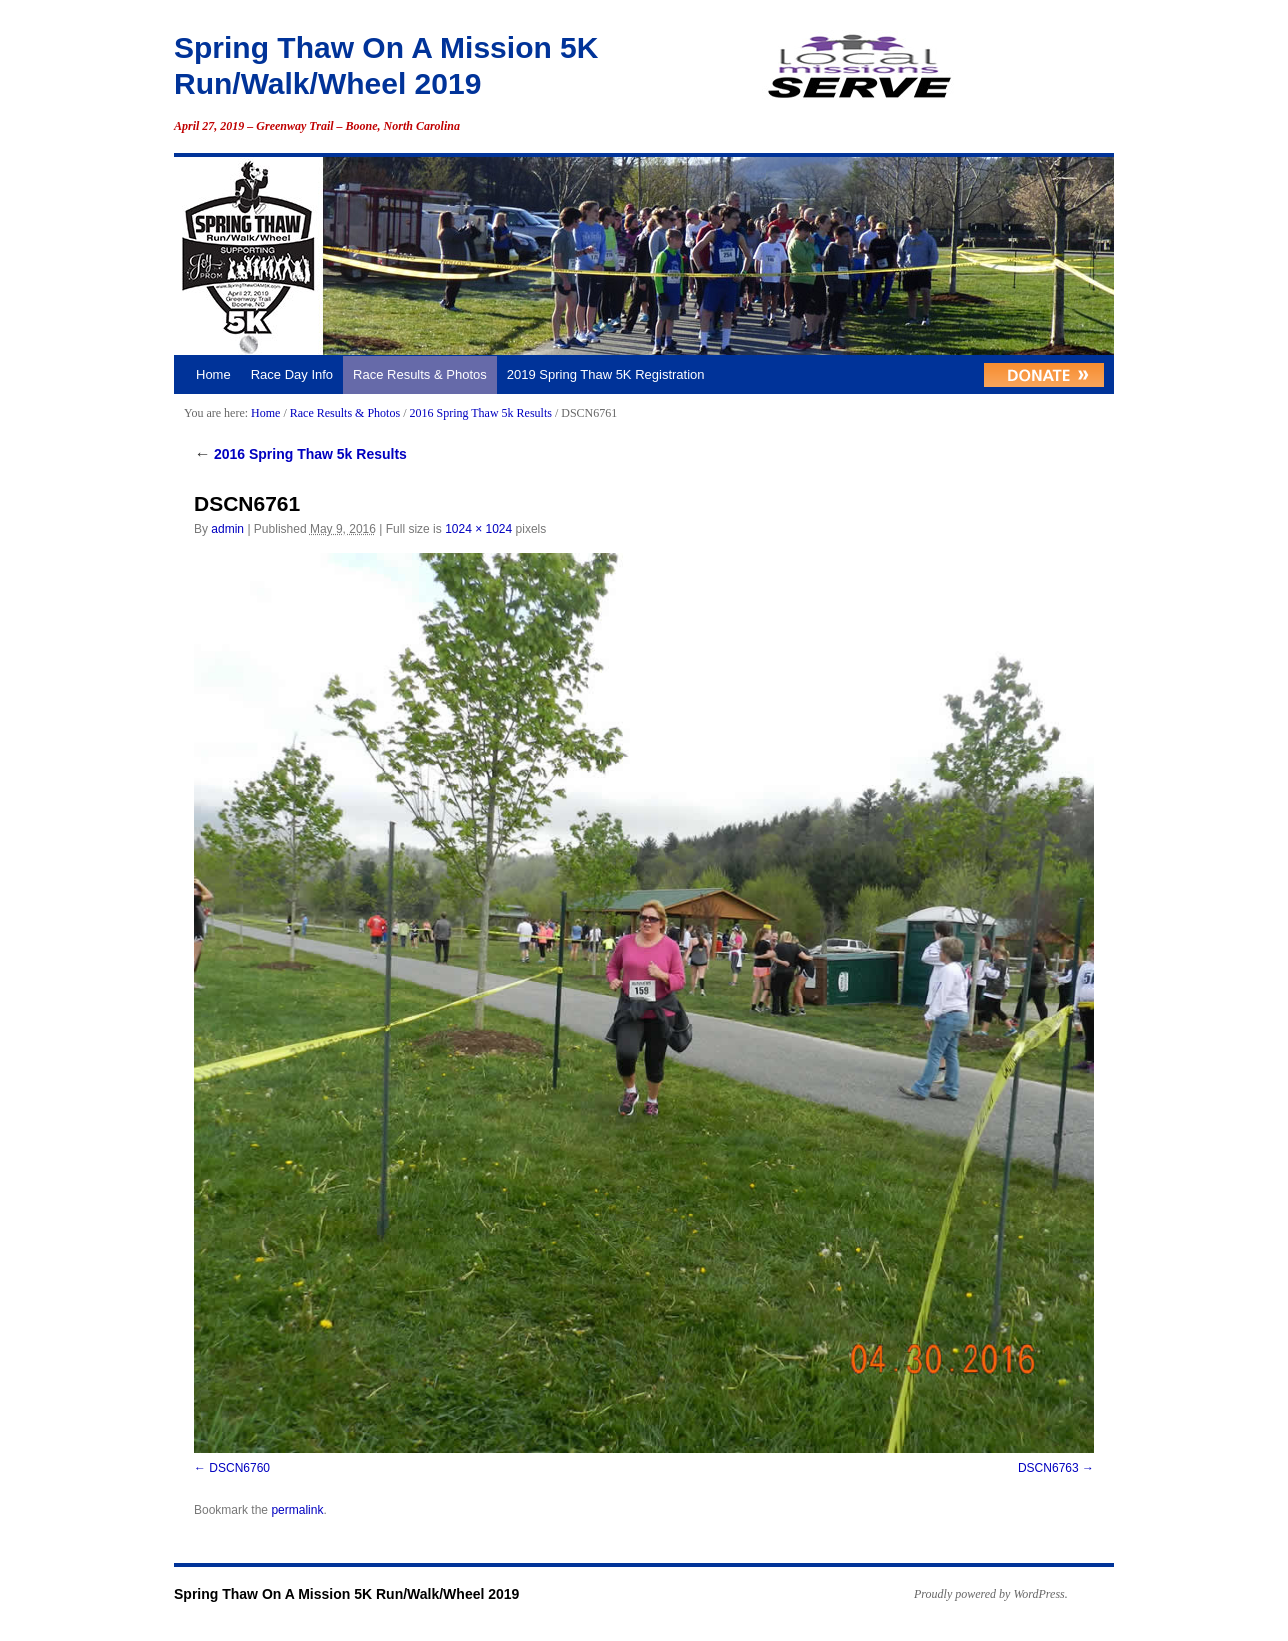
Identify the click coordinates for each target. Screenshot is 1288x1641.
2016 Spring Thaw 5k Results (480, 413)
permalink (297, 1510)
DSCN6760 (239, 1468)
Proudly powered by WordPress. (991, 1594)
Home (213, 374)
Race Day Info (292, 374)
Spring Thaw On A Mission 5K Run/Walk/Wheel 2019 (346, 1594)
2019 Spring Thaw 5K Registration (606, 374)
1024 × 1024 (478, 529)
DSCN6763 (1048, 1468)
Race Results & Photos (420, 374)
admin (227, 529)
